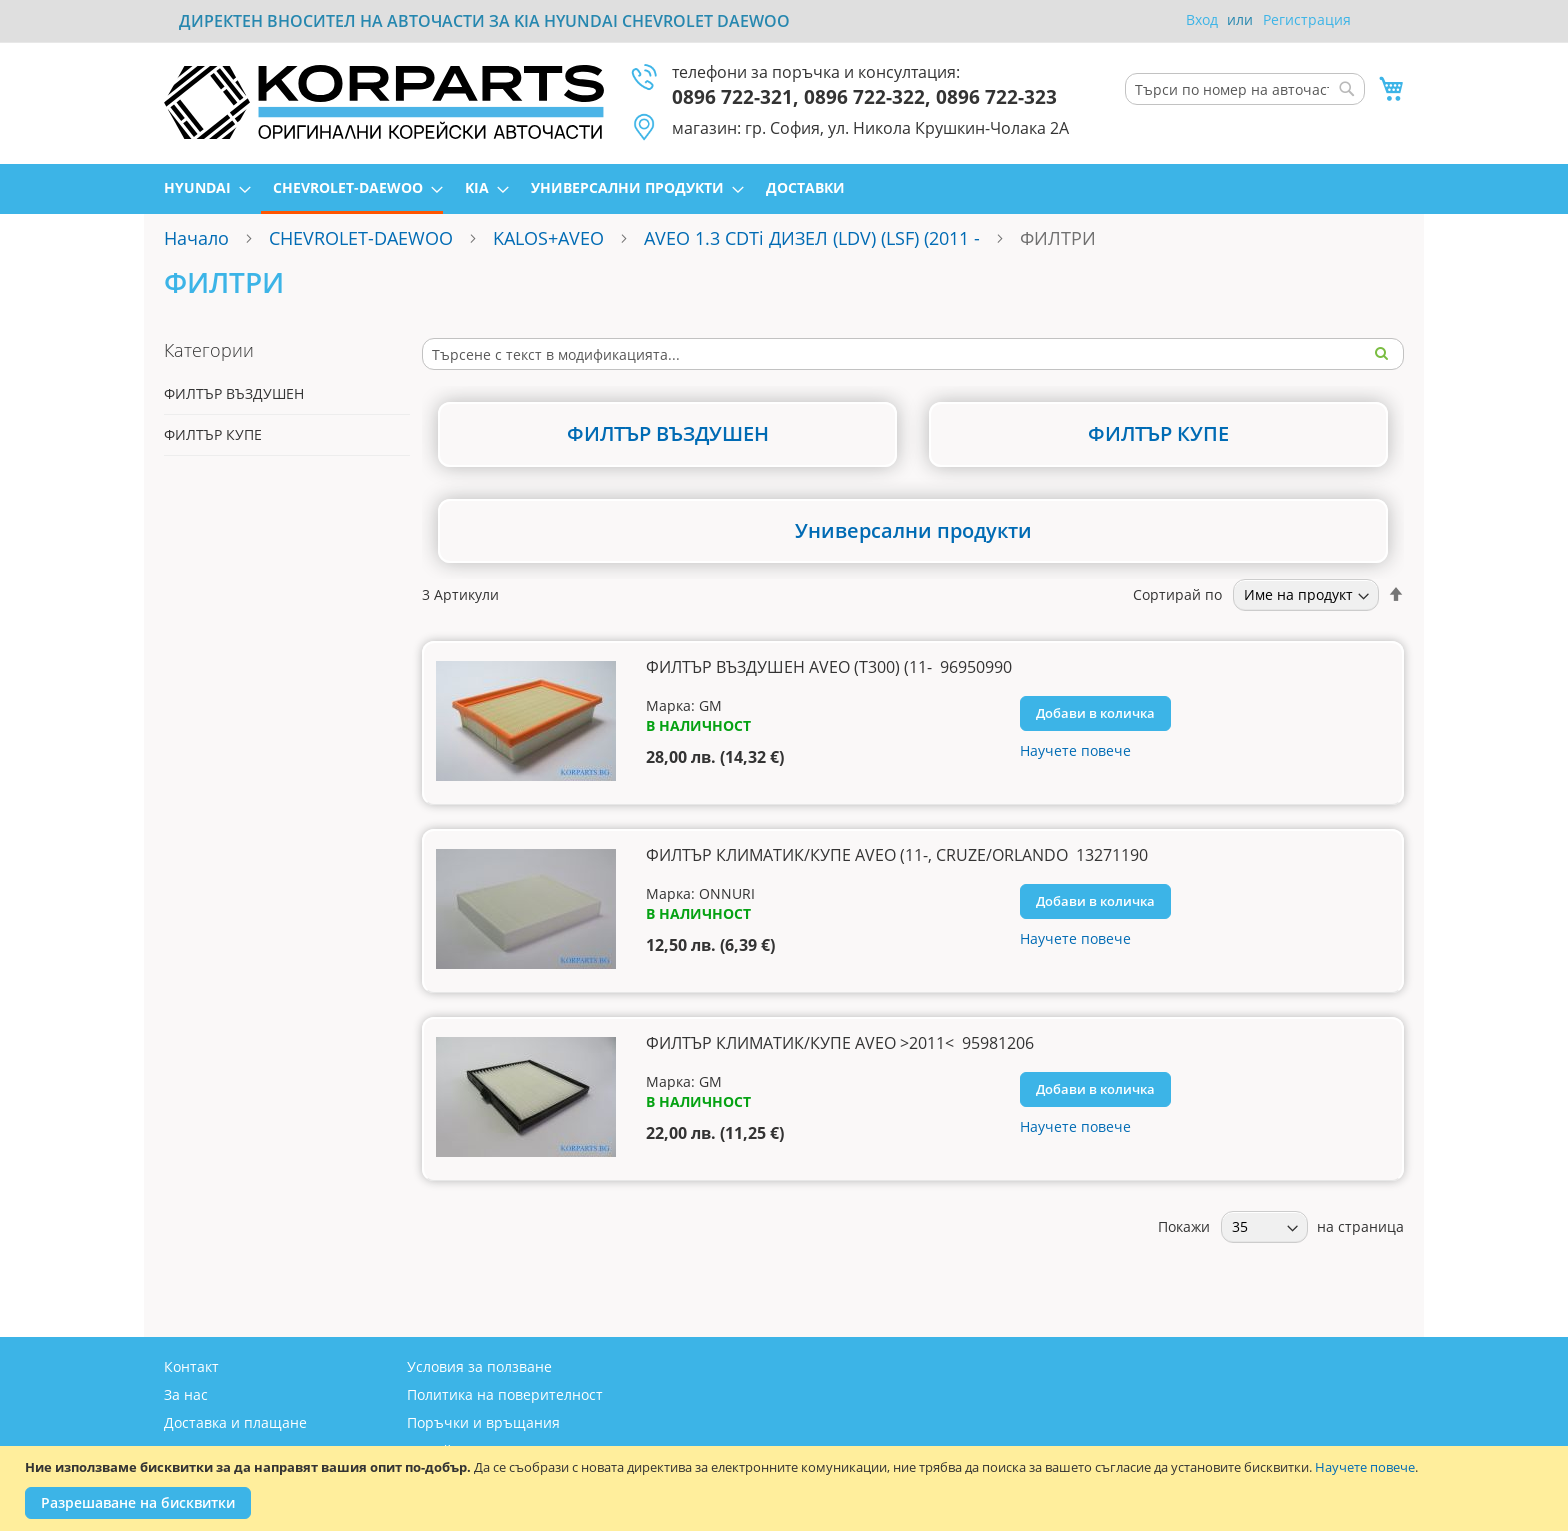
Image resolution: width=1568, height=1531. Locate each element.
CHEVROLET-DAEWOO (361, 238)
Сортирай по (1177, 594)
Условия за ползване (479, 1366)
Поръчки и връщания (483, 1422)
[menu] (784, 189)
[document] (786, 1488)
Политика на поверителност (505, 1394)
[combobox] (1245, 89)
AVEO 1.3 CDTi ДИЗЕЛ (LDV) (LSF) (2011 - (814, 238)
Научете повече (1365, 1467)
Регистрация (1307, 19)
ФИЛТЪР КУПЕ (213, 434)
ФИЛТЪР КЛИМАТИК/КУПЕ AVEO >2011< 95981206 (840, 1043)
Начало (196, 238)
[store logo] (384, 102)
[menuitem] (201, 187)
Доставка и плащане (235, 1422)
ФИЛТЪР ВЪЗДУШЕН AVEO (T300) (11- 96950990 (829, 667)
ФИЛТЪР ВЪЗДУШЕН (234, 393)
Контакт (191, 1366)
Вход (1202, 19)
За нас (186, 1394)
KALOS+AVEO (548, 238)
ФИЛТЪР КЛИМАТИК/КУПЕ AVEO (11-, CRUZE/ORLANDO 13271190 (897, 855)
